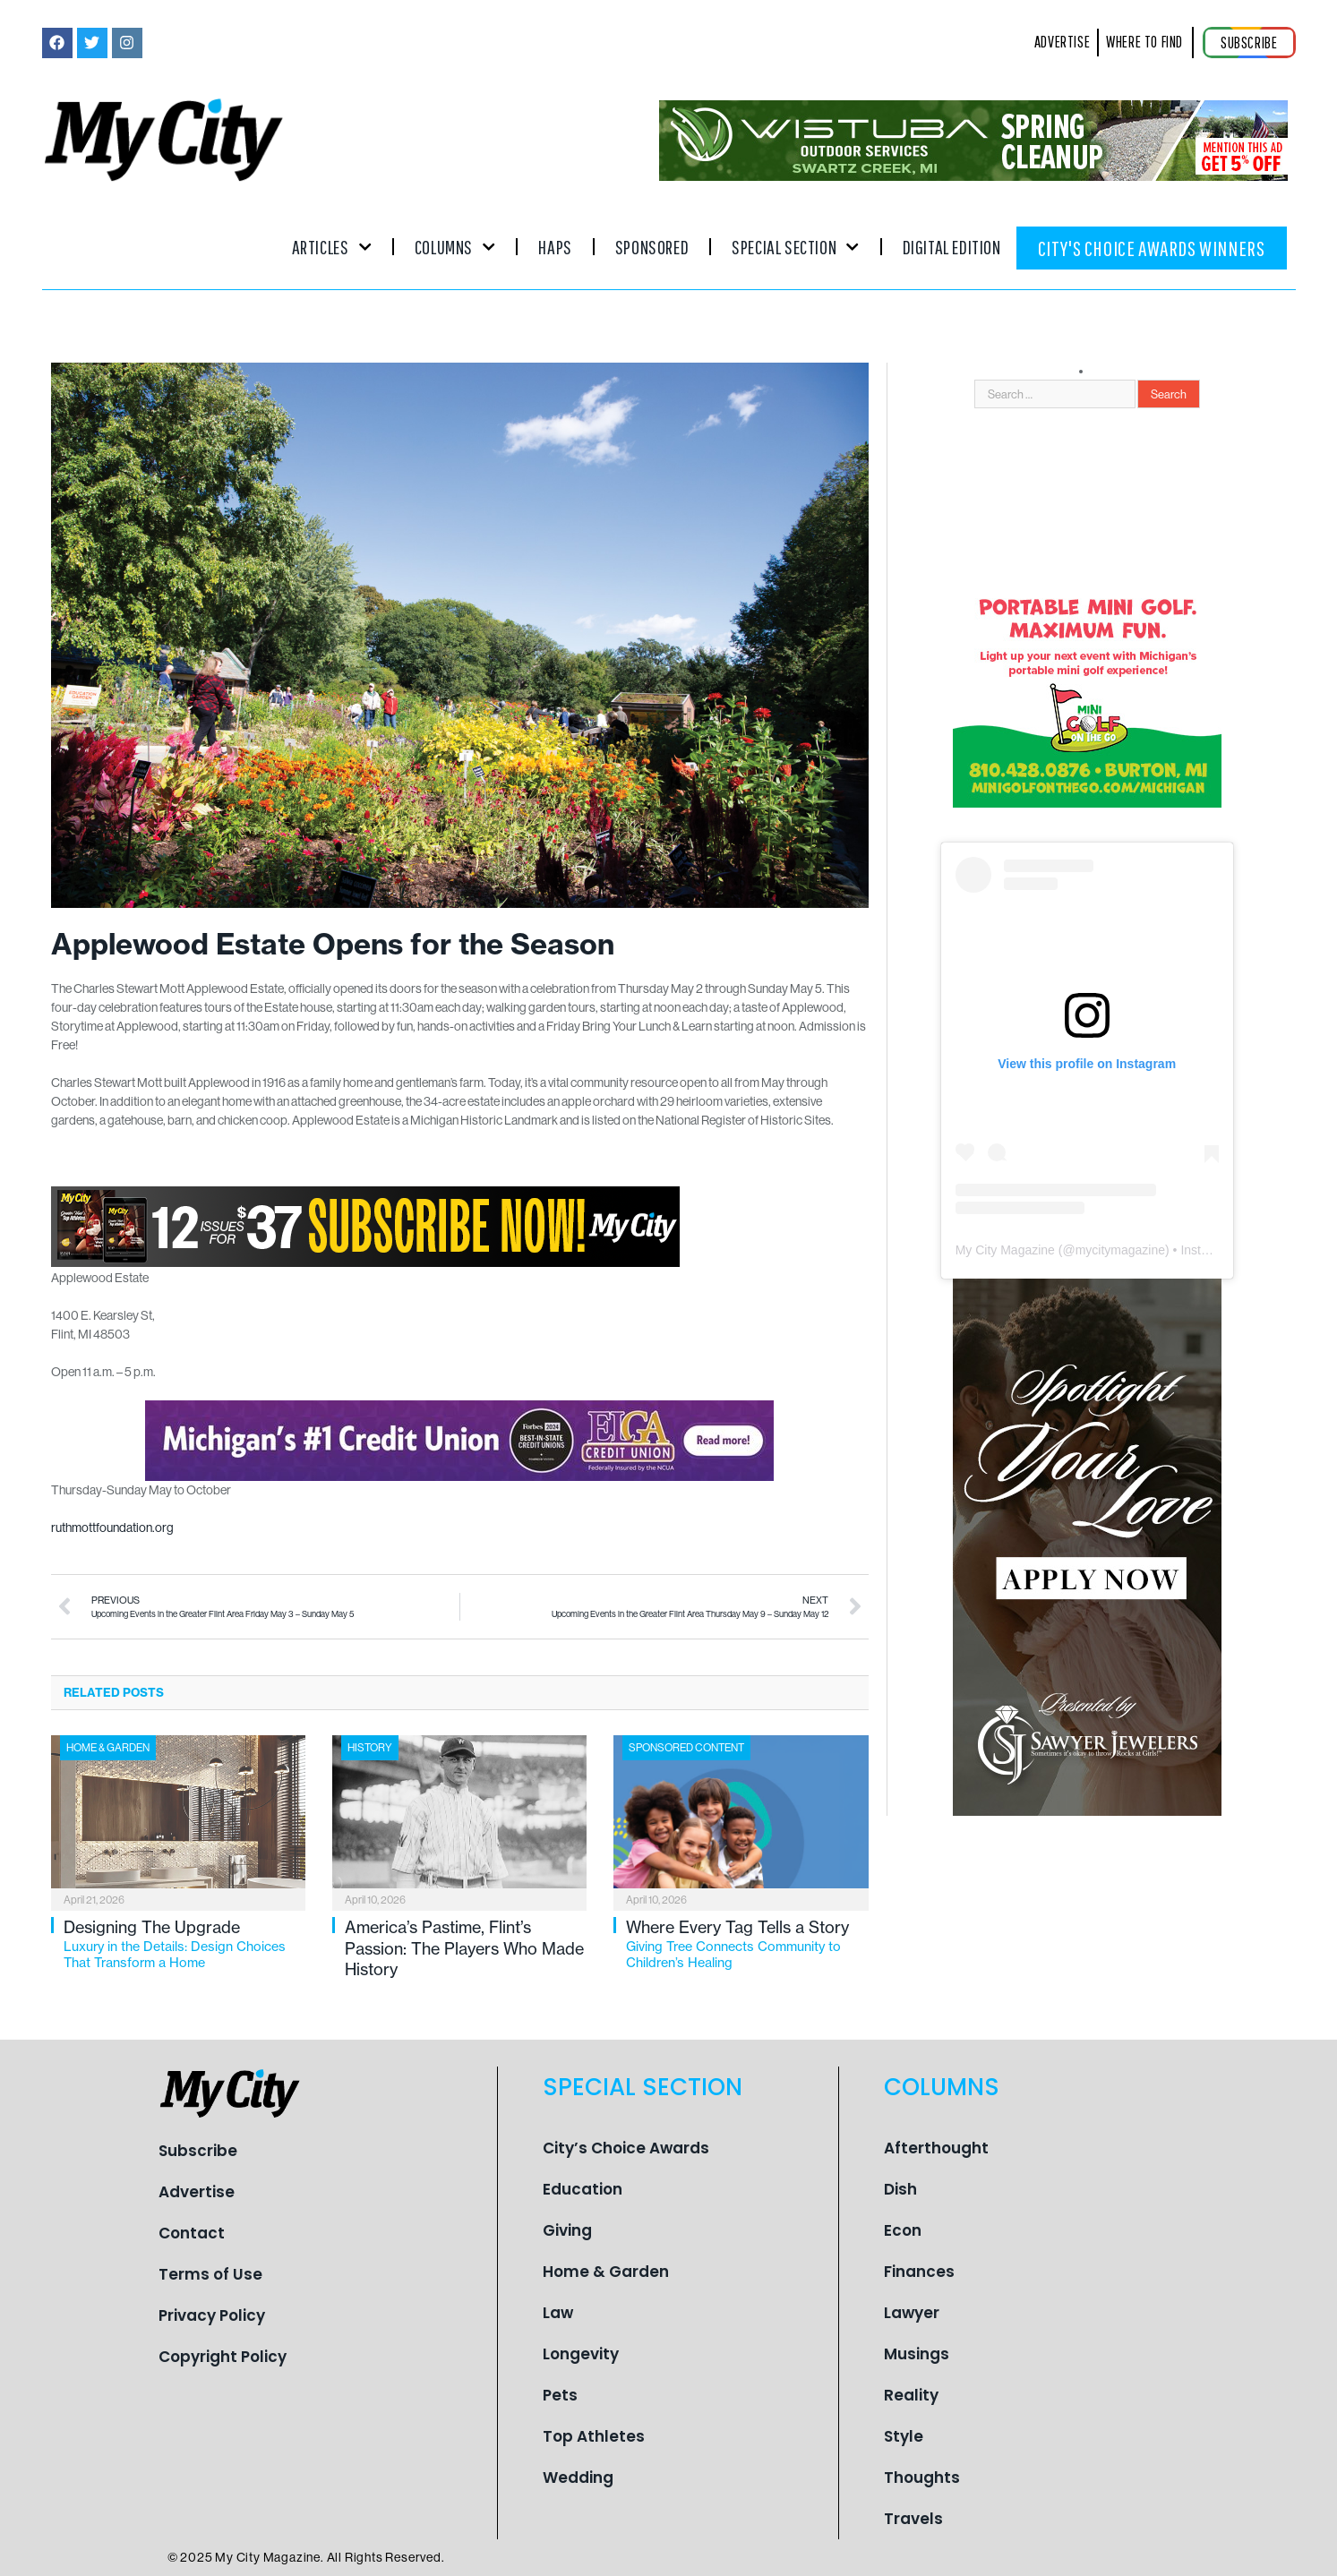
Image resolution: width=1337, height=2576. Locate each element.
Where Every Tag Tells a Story (747, 1944)
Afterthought (936, 2148)
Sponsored (652, 246)
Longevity (581, 2354)
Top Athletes (594, 2436)
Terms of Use (210, 2274)
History (369, 1747)
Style (903, 2436)
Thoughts (922, 2477)
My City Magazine (1005, 1250)
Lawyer (911, 2313)
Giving (567, 2230)
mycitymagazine (1120, 1250)
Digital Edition (952, 246)
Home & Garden (108, 1747)
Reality (911, 2395)
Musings (916, 2354)
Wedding (578, 2477)
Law (558, 2313)
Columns (455, 246)
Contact (192, 2233)
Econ (902, 2230)
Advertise (197, 2192)
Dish (900, 2189)
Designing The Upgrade (184, 1944)
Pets (560, 2395)
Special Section (795, 246)
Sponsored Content (686, 1747)
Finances (919, 2271)
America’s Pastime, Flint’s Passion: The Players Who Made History (464, 1948)
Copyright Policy (223, 2356)
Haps (554, 246)
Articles (332, 246)
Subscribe (198, 2150)
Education (582, 2189)
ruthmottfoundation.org (112, 1527)
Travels (913, 2518)
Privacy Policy (212, 2315)
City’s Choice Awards (626, 2148)
